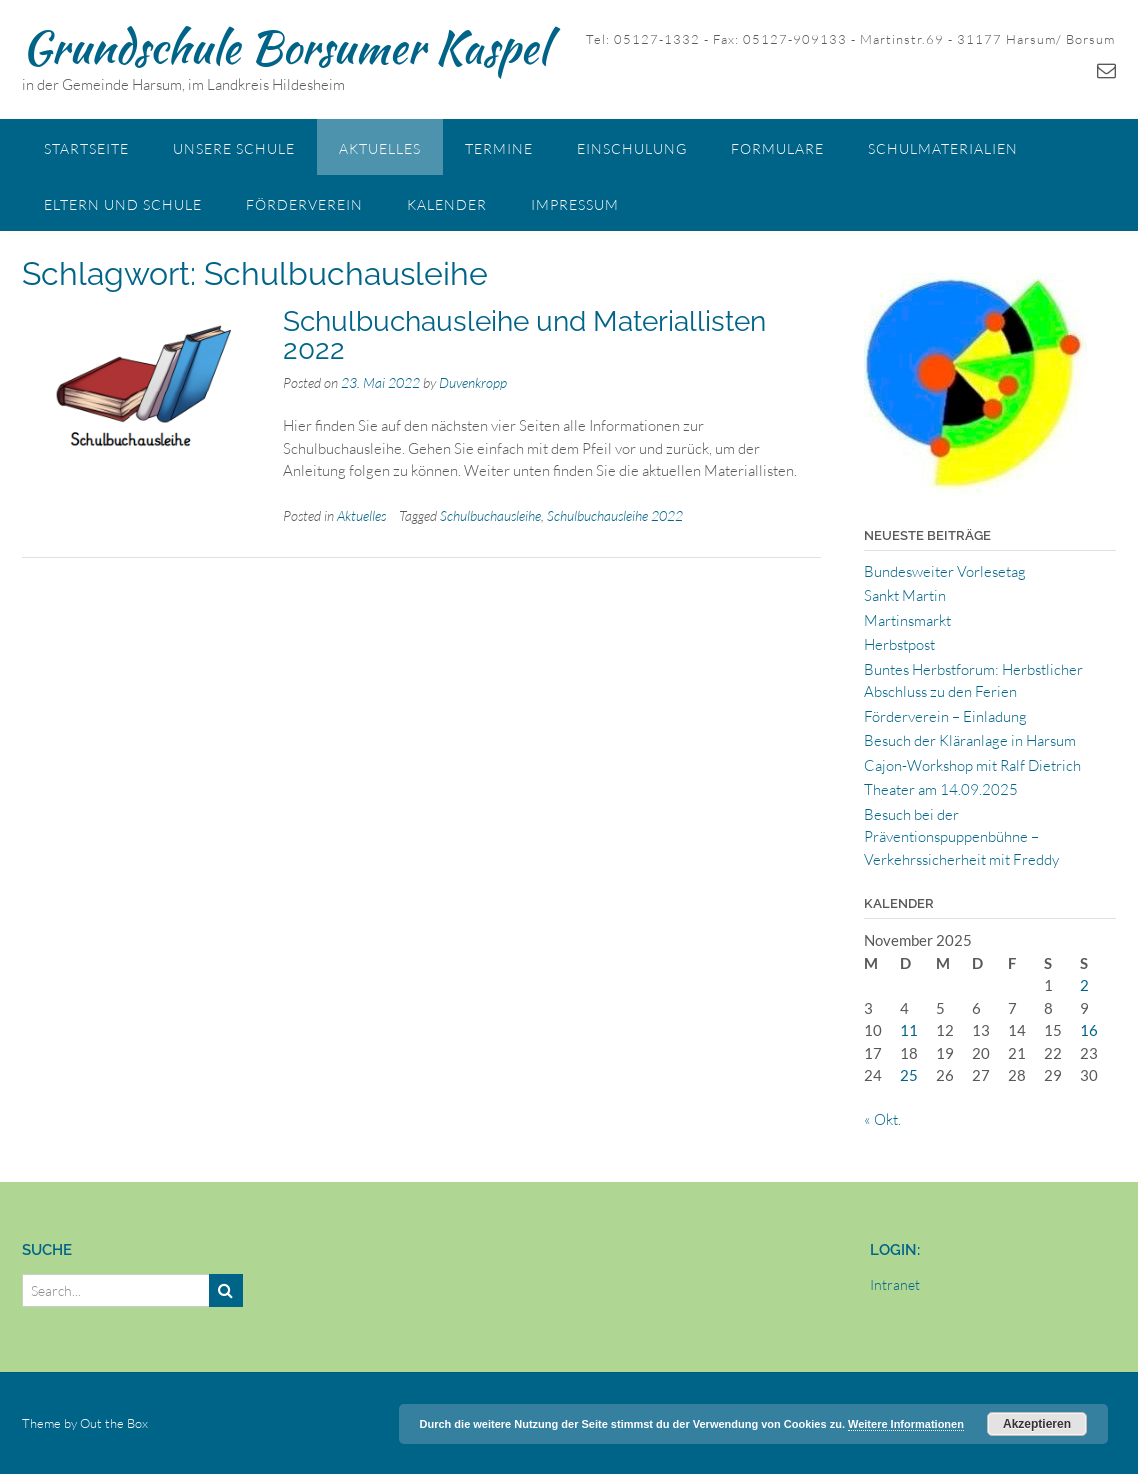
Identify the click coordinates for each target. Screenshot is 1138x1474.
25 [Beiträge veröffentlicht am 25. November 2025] (909, 1075)
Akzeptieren (1037, 1424)
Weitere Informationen (906, 1424)
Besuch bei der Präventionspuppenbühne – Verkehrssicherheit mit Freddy (961, 837)
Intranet (895, 1284)
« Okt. (882, 1119)
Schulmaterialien (943, 148)
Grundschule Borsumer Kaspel (285, 47)
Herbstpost (899, 644)
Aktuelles (380, 148)
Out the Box (114, 1423)
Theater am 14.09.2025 (941, 789)
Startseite (86, 148)
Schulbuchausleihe (490, 515)
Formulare (777, 148)
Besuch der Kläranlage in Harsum (970, 740)
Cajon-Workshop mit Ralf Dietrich (972, 765)
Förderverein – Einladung (945, 716)
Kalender (447, 204)
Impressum (575, 204)
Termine (499, 148)
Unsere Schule (234, 148)
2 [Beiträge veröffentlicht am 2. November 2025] (1084, 985)
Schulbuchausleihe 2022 (615, 515)
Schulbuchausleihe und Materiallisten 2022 (524, 335)
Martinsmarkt (907, 620)
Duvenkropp (473, 382)
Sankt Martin (905, 595)
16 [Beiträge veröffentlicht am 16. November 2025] (1089, 1030)
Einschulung (632, 148)
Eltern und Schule (123, 204)
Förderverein (304, 204)
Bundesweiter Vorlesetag (945, 571)
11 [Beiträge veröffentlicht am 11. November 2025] (909, 1030)
